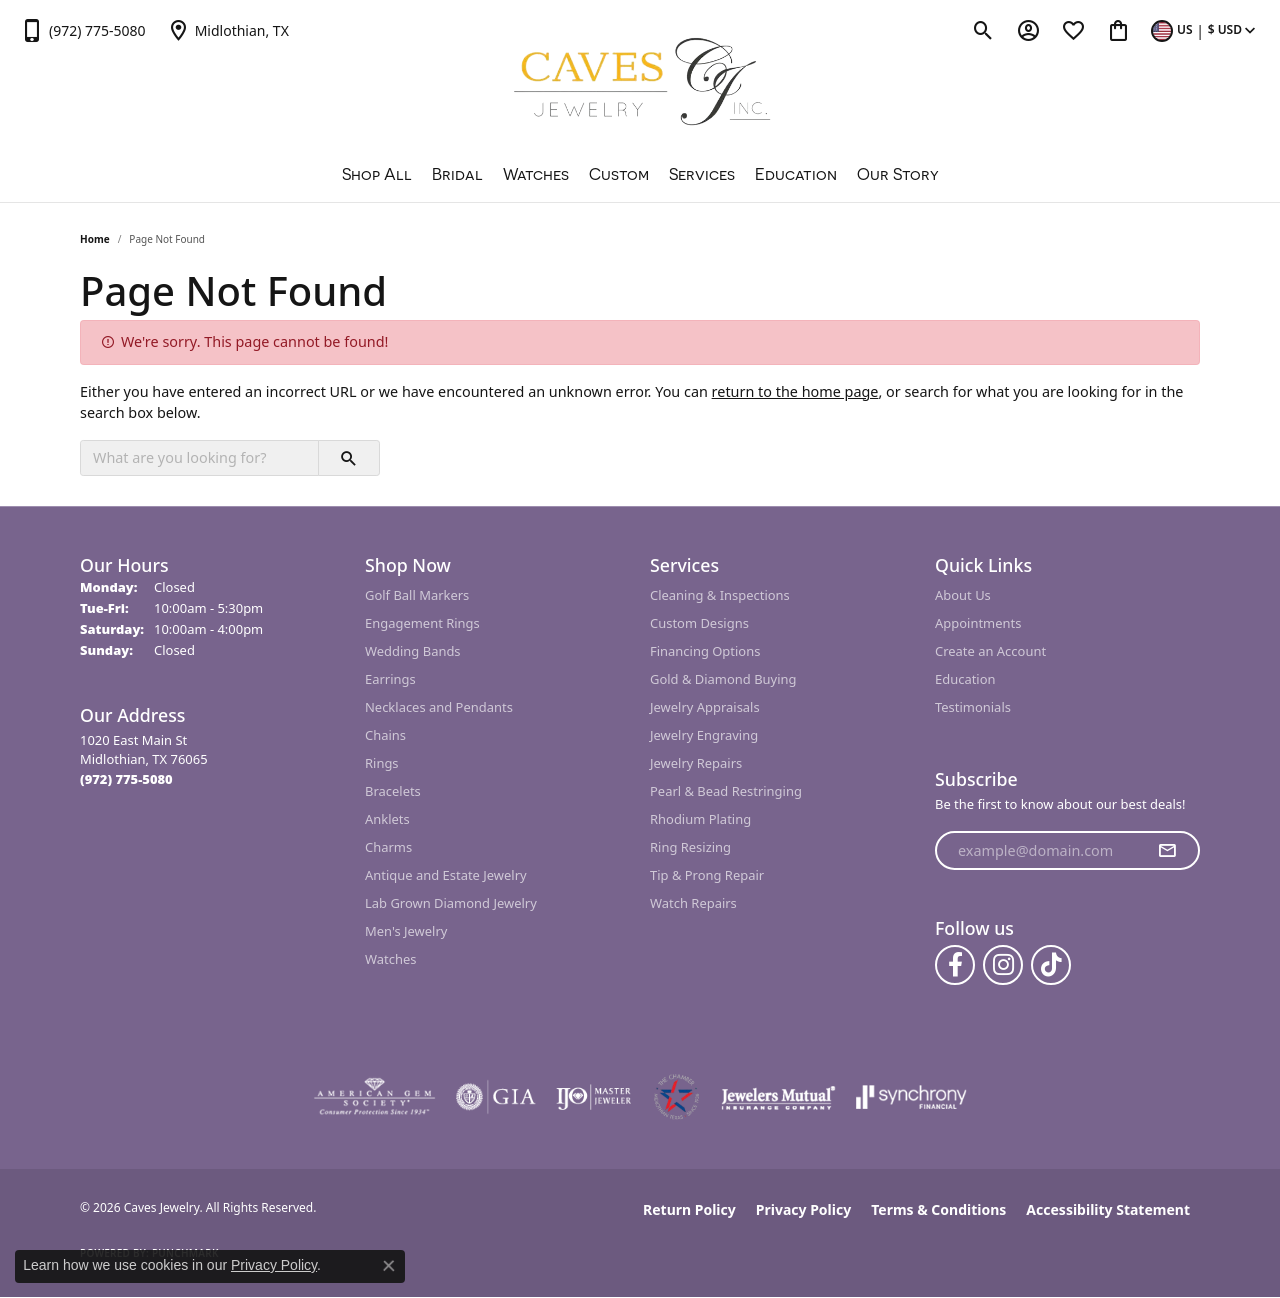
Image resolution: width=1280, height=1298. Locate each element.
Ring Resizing (690, 847)
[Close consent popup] (389, 1266)
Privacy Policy (803, 1209)
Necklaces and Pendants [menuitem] (439, 707)
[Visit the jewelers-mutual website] (778, 1097)
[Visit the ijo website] (593, 1097)
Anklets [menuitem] (387, 819)
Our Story (898, 174)
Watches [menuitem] (390, 959)
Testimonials (973, 707)
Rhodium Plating (700, 819)
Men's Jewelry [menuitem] (406, 931)
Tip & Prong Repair (707, 875)
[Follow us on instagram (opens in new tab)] (1003, 965)
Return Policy (689, 1209)
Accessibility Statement (1108, 1209)
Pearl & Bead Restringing (726, 791)
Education (796, 174)
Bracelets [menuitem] (393, 791)
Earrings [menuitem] (390, 679)
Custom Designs (699, 623)
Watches (536, 174)
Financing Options (705, 651)
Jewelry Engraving (704, 735)
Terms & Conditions (938, 1209)
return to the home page (795, 391)
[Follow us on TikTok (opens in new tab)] (1051, 965)
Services (702, 174)
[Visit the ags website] (374, 1097)
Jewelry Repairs (696, 763)
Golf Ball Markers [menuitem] (417, 595)
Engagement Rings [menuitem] (422, 623)
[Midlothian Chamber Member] (676, 1097)
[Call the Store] (126, 779)
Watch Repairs (693, 903)
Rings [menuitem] (382, 763)
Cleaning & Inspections (720, 595)
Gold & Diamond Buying (723, 679)
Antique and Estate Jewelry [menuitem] (446, 875)
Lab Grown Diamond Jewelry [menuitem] (451, 903)
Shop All (377, 174)
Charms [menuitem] (388, 847)
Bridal (457, 174)
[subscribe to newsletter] (1167, 851)
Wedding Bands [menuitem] (413, 651)
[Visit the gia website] (496, 1097)
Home (95, 239)
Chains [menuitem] (385, 735)
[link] (83, 30)
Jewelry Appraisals (705, 707)
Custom (619, 174)
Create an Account (990, 651)
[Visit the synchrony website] (911, 1097)
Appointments (978, 623)
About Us (963, 595)
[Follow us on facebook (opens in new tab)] (955, 965)
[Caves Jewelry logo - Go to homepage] (640, 84)
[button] (983, 30)
